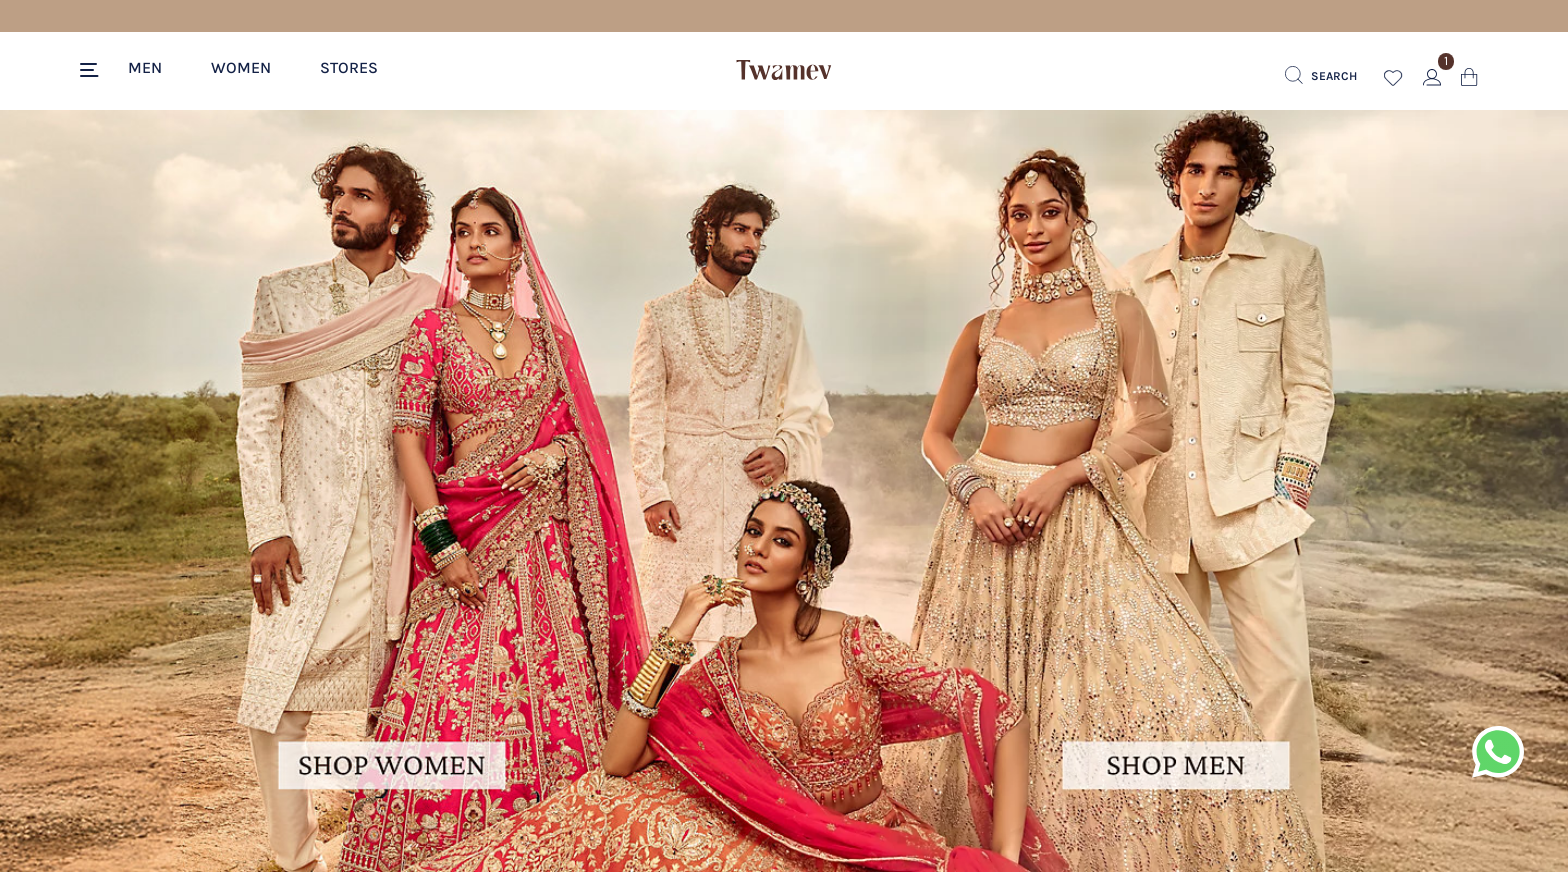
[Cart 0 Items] (1469, 81)
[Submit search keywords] (1321, 76)
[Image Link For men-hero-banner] (1176, 490)
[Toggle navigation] (92, 71)
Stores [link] (349, 67)
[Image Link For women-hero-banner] (392, 490)
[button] (155, 66)
